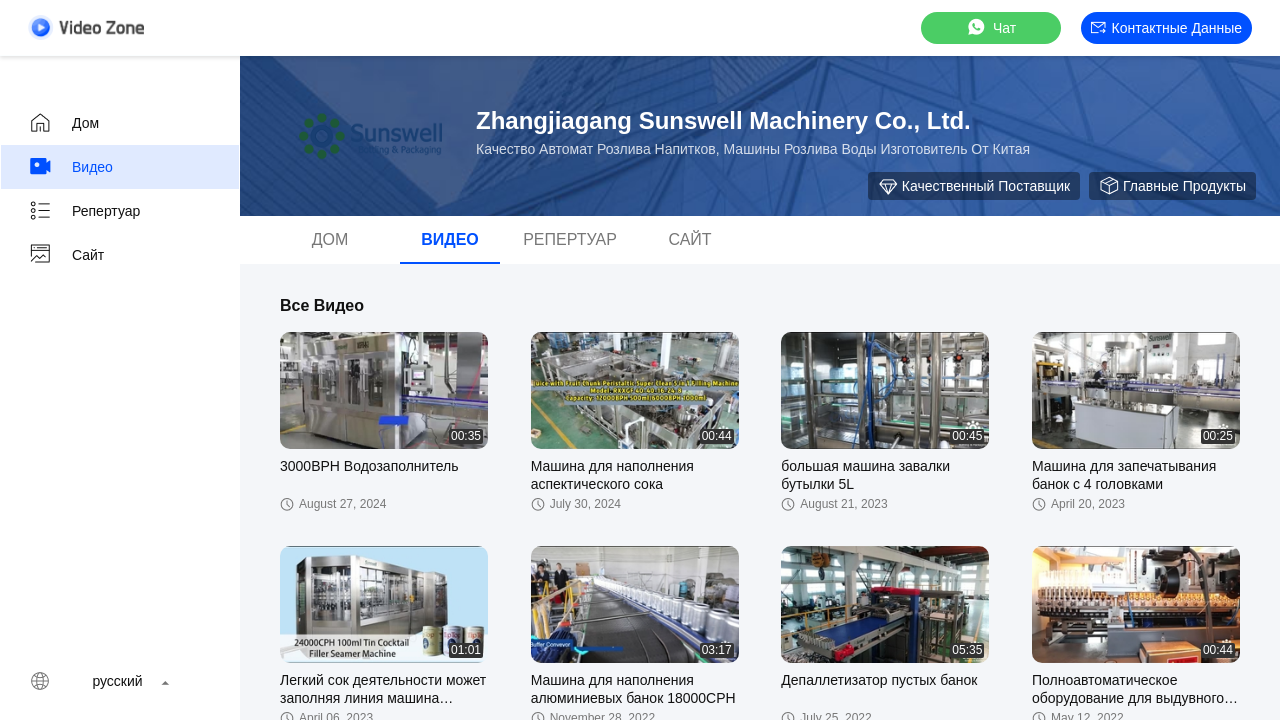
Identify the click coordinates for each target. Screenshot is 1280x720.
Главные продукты (1172, 186)
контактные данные (1166, 28)
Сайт (66, 255)
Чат (990, 27)
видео (70, 167)
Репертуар (84, 211)
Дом (63, 123)
